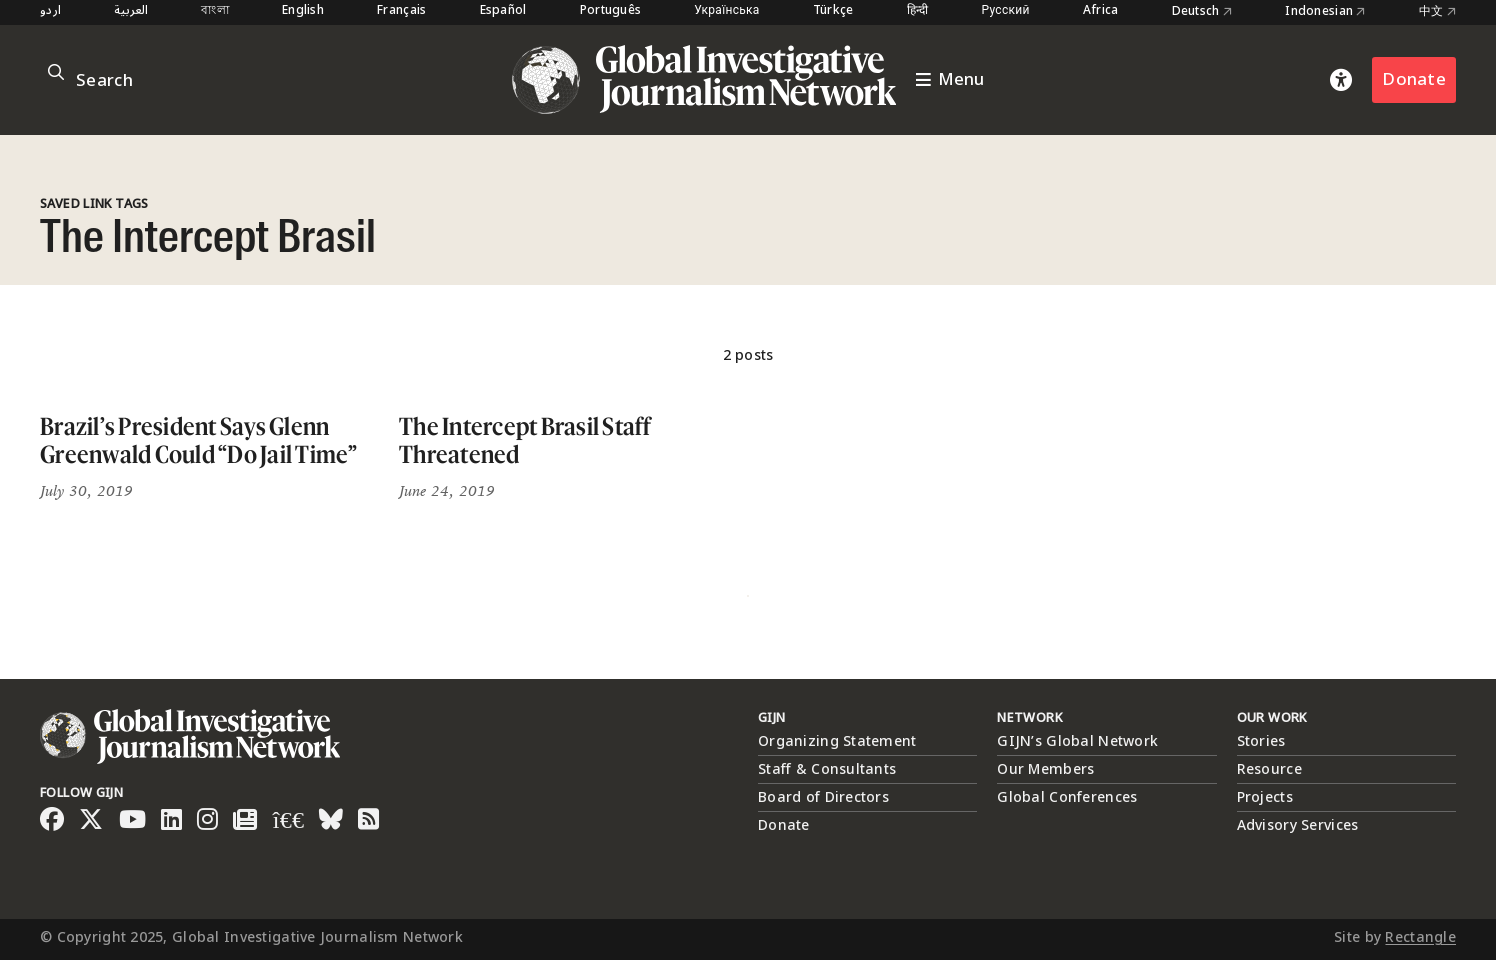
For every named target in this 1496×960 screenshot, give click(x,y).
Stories (1261, 741)
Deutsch (1202, 12)
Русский (1006, 11)
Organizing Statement (837, 741)
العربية (131, 11)
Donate (1414, 79)
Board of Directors (823, 797)
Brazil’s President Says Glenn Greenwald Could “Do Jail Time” (199, 440)
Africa (1101, 11)
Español (503, 11)
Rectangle (1420, 937)
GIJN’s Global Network (1077, 741)
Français (401, 11)
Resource (1269, 769)
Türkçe (833, 11)
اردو (50, 11)
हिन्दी (918, 11)
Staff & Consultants (827, 769)
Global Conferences (1067, 797)
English (303, 11)
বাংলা (215, 11)
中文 (1437, 12)
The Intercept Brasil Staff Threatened (525, 440)
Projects (1265, 797)
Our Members (1045, 769)
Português (611, 11)
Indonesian (1325, 12)
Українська (726, 11)
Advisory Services (1298, 825)
